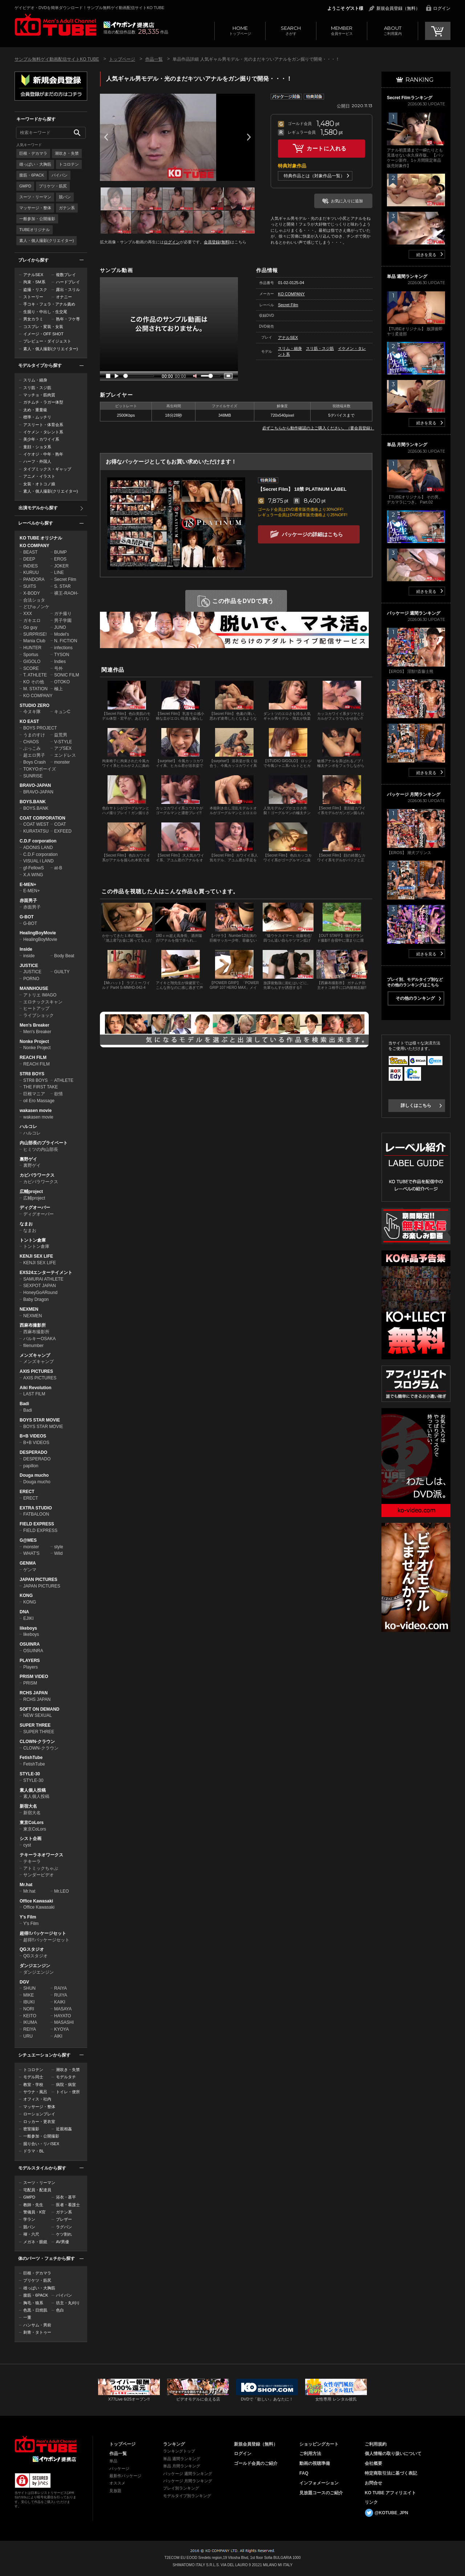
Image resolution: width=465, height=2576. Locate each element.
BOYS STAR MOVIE (40, 1420)
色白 (60, 2310)
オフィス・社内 (37, 2099)
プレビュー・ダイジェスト (47, 341)
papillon (30, 1465)
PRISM (30, 1683)
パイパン (60, 175)
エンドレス (65, 755)
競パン (65, 197)
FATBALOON (36, 1514)
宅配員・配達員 (37, 2190)
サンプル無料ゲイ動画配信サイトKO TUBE (57, 59)
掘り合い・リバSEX (41, 2144)
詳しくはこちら (416, 1105)
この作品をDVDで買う (243, 601)
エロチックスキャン (42, 1001)
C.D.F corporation (38, 841)
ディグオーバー (35, 1207)
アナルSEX (33, 274)
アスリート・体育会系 (43, 424)
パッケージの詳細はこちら (312, 534)
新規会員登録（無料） (398, 8)
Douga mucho (34, 1475)
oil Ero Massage (38, 1100)
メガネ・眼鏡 (35, 2242)
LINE (59, 572)
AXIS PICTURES (36, 1371)
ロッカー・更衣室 (39, 2121)
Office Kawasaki (36, 1901)
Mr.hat (26, 1884)
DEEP (29, 559)
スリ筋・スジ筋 (37, 387)
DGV (24, 1982)
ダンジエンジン (35, 1965)
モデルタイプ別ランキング (187, 2496)
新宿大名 (28, 1806)
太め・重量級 (35, 410)
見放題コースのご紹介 (321, 2492)
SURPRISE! (35, 634)
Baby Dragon (36, 1299)
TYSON (61, 654)
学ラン (29, 2219)
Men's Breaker (34, 1025)
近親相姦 (64, 2129)
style (58, 1546)
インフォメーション (319, 2483)
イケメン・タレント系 (43, 432)
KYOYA (61, 2029)
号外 (58, 668)
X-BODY (31, 593)
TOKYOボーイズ (39, 769)
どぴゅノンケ (36, 606)
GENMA (28, 1563)
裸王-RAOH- (66, 593)
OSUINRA (30, 1644)
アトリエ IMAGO (39, 995)
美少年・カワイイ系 (41, 439)
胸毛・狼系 (33, 2303)
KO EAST (29, 721)
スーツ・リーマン (35, 197)
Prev (106, 137)
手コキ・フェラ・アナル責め (49, 304)
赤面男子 (28, 900)
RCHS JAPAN (34, 1692)
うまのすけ (34, 734)
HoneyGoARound (40, 1292)
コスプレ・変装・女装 (43, 326)
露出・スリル (68, 289)
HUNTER (32, 647)
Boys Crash (34, 762)
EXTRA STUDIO (36, 1508)
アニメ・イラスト (39, 476)
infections (63, 647)
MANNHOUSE (34, 988)
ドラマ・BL (33, 2151)
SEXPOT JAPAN (39, 1285)
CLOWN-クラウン (37, 1741)
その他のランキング (415, 998)
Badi (24, 1403)
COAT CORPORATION (42, 818)
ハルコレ (28, 1126)
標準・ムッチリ (37, 417)
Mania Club (34, 640)
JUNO (60, 627)
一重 (27, 2317)
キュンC (62, 711)
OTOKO (62, 681)
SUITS (29, 586)
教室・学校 (33, 2084)
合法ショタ (34, 600)
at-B (58, 867)
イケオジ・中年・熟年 (43, 454)
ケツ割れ (64, 2234)
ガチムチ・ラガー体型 (43, 402)
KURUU (31, 572)
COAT (60, 824)
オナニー (64, 297)
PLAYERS (30, 1660)
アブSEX (63, 748)
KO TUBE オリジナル (41, 538)
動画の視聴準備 (314, 2463)
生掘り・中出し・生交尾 (45, 312)
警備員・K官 (34, 2212)
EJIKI (28, 1618)
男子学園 (63, 620)
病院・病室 (66, 2084)
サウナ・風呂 (35, 2092)
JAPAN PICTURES (38, 1579)
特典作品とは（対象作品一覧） (314, 175)
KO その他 (33, 681)
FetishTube (31, 1757)
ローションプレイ (39, 2114)
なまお (26, 1223)
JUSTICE (29, 965)
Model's (61, 634)
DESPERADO (33, 1452)
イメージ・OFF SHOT (43, 334)
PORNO (31, 978)
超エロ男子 (34, 755)
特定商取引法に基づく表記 (391, 2473)
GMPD (25, 186)
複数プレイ (66, 274)
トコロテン (69, 164)
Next (248, 137)
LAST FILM (34, 1393)
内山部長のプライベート (44, 1142)
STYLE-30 (30, 1773)
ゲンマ (29, 1569)
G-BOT (27, 916)
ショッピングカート (319, 2444)
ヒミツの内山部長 (40, 1149)
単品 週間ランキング (181, 2458)
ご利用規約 (376, 2444)
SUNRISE (33, 776)
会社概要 (373, 2463)
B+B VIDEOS (33, 1436)
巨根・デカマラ (33, 153)
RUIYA (60, 1995)
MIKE (28, 1995)
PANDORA (33, 579)
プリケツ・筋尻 (53, 186)
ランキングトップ (179, 2451)
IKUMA (30, 2022)
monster (62, 762)
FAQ (303, 2473)
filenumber (33, 1345)
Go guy (30, 627)
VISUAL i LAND (38, 861)
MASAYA (63, 2008)
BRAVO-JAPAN (35, 785)
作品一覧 (154, 59)
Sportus (30, 654)
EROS (60, 559)
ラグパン (64, 2227)
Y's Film (28, 1917)
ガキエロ (32, 620)
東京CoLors (32, 1822)
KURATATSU (36, 831)
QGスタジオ (32, 1949)
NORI (28, 2008)
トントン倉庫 (33, 1240)
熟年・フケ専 (68, 319)
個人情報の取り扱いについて (393, 2453)
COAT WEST (36, 824)
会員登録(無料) (217, 242)
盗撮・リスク (35, 289)
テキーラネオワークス (41, 1854)
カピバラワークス (37, 1175)
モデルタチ (66, 2077)
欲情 (58, 1093)
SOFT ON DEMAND (39, 1709)
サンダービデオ (38, 1874)
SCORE (31, 668)
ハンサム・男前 (37, 2325)
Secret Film (65, 579)
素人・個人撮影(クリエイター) (46, 240)
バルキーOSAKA (39, 1338)
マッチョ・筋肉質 (39, 395)
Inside (26, 949)
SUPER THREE (35, 1725)
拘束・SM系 (34, 282)
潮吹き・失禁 (67, 153)
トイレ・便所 (68, 2092)
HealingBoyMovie (38, 932)
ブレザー (64, 2219)
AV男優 (62, 2242)
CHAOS (31, 741)
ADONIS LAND (38, 847)
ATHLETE (63, 1080)
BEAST (30, 552)
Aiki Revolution (35, 1387)
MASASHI (64, 2022)
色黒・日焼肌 (35, 2310)
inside (29, 955)
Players (30, 1667)
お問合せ (373, 2483)
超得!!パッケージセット (43, 1933)
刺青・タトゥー (37, 2332)
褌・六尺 (31, 2234)
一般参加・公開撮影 (37, 219)
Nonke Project (34, 1041)
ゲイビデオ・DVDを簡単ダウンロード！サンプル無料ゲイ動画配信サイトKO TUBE (89, 7)
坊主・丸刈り (68, 2303)
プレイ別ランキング (181, 2488)
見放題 (115, 2490)
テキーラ (32, 1861)
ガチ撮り (63, 613)
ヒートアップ (36, 1008)
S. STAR (62, 586)
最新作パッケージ (125, 2476)
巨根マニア (34, 1093)
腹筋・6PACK (31, 175)
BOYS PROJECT (40, 728)
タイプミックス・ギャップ (47, 469)
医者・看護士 (68, 2205)
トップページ (240, 30)
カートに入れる (327, 148)
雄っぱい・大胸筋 (35, 164)
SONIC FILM (66, 675)
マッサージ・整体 (35, 208)
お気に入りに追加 (347, 201)
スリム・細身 (35, 380)
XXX (27, 613)
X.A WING (33, 874)
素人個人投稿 (33, 1790)
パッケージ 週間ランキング (187, 2473)
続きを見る (426, 254)
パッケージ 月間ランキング (187, 2481)
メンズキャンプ (35, 1355)
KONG (26, 1595)
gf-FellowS (33, 867)
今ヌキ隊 (32, 711)
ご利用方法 (310, 2453)
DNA (24, 1611)
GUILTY (61, 971)
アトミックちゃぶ (40, 1868)
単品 (113, 2461)
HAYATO (62, 2015)
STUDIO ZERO (34, 705)
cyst (27, 1845)
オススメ (117, 2483)
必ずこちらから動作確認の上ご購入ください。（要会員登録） (318, 428)
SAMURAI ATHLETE (43, 1279)
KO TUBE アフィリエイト (390, 2492)
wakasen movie (36, 1110)
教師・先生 (33, 2205)
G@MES (28, 1540)
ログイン (441, 8)
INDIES (30, 566)
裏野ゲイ (28, 1159)
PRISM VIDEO (34, 1676)
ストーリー (33, 297)
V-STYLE (63, 741)
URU (28, 2036)
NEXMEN (29, 1309)
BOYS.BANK (33, 801)
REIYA (29, 2029)
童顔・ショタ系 (37, 447)
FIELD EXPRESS (37, 1523)
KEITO (29, 2015)
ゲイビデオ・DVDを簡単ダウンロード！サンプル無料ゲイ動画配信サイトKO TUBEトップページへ (55, 25)
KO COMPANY (34, 545)
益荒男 (60, 734)
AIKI (58, 2036)
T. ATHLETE (35, 675)
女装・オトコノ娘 (39, 484)
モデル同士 (33, 2077)
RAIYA (60, 1988)
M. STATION (35, 688)
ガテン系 (67, 208)
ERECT (27, 1491)
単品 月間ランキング (181, 2466)
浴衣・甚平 (66, 2197)
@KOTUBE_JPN (391, 2512)
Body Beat (64, 955)
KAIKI (59, 2002)
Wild (58, 1553)
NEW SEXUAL (37, 1715)
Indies (60, 661)
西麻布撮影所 (33, 1325)
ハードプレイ (68, 282)
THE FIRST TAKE (40, 1086)
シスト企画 (30, 1838)
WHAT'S (31, 1553)
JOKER (61, 566)
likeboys (28, 1628)
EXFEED (63, 831)
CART (437, 31)
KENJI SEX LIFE (36, 1256)
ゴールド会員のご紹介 (256, 2463)
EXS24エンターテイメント (46, 1272)
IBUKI (29, 2002)
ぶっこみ (32, 748)
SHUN (29, 1988)
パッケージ (119, 2468)
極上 (58, 688)
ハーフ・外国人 (37, 461)
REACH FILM (33, 1057)
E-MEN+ (28, 884)
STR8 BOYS (32, 1073)
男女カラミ (33, 319)
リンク (371, 2502)
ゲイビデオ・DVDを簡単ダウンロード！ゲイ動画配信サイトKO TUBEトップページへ (46, 2444)
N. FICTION (65, 640)
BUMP (60, 552)
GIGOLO (31, 661)
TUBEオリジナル (34, 229)
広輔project (31, 1191)
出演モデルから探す (38, 507)
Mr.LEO (61, 1891)
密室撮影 (31, 2129)
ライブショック (38, 1015)
